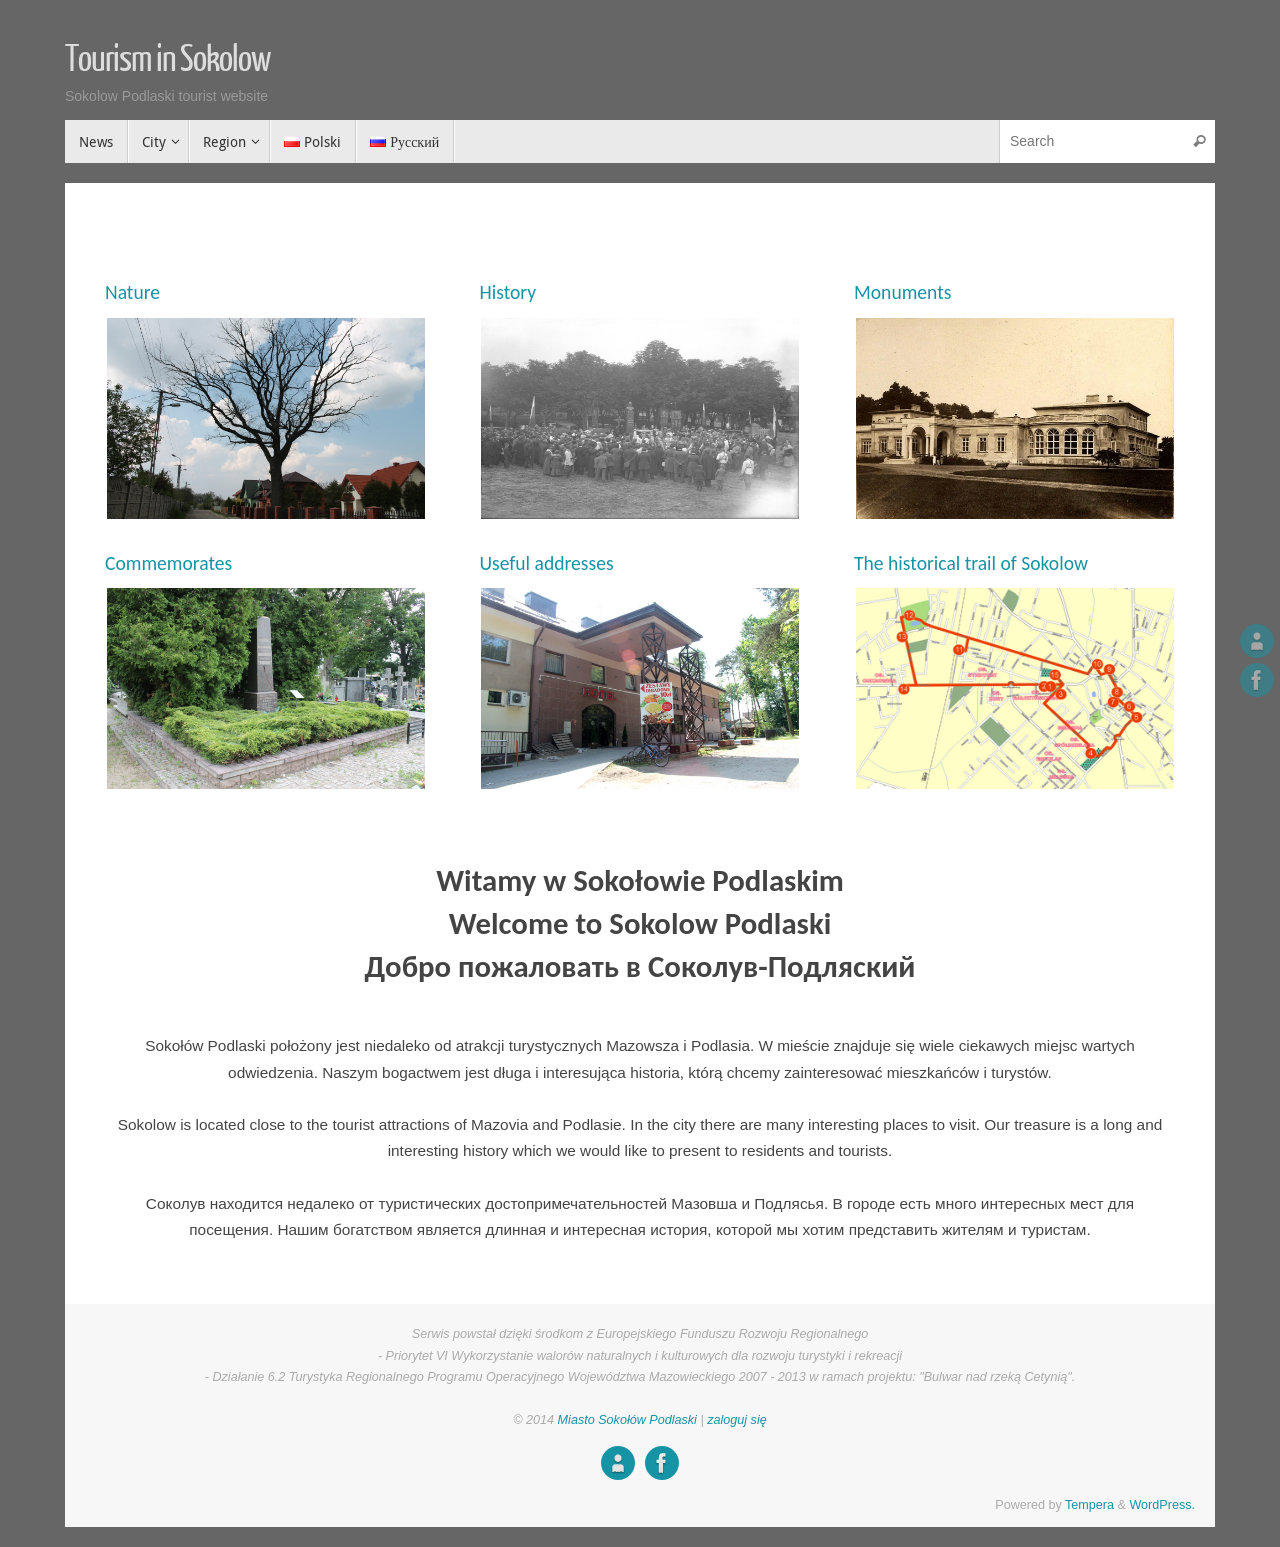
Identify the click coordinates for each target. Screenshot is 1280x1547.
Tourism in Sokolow (167, 60)
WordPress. (1162, 1505)
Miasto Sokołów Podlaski (629, 1420)
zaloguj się (737, 1420)
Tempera (1089, 1505)
